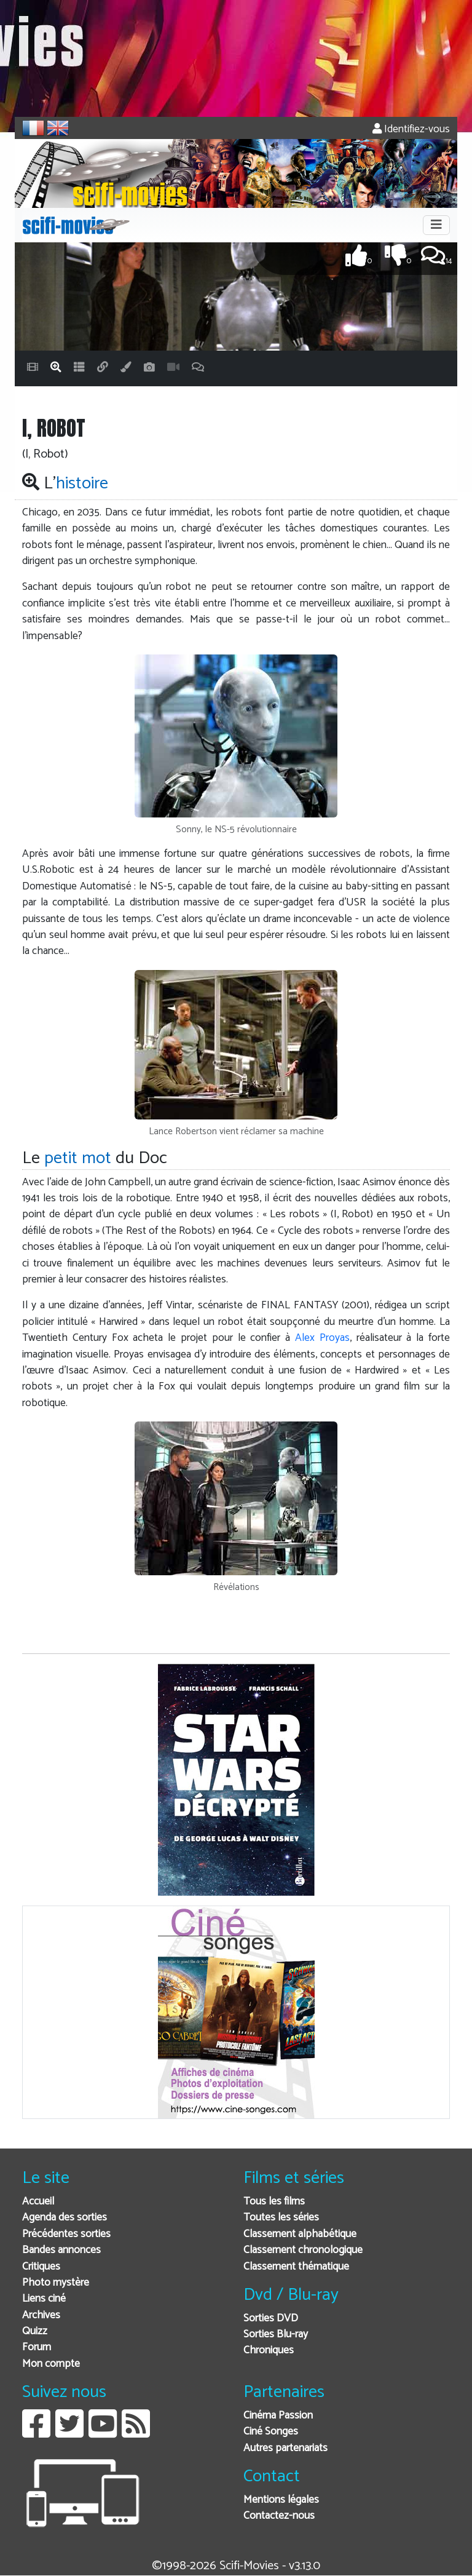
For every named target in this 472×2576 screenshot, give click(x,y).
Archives (41, 2315)
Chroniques (268, 2350)
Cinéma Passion (278, 2416)
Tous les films (274, 2202)
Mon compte (51, 2364)
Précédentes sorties (66, 2234)
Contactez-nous (279, 2516)
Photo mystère (55, 2283)
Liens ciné (44, 2299)
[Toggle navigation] (436, 225)
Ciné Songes (270, 2432)
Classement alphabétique (299, 2234)
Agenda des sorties (64, 2218)
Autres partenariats (285, 2448)
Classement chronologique (303, 2250)
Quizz (34, 2331)
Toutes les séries (281, 2218)
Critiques (41, 2267)
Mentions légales (281, 2500)
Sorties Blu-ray (275, 2334)
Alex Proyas (322, 1338)
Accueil (38, 2202)
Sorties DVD (270, 2319)
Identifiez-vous (411, 129)
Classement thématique (296, 2267)
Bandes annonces (61, 2250)
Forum (36, 2347)
